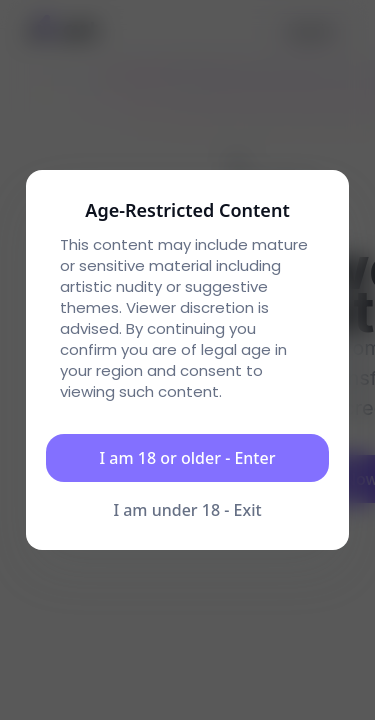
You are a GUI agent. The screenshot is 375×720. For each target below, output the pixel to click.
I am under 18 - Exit (187, 510)
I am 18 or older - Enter (188, 458)
